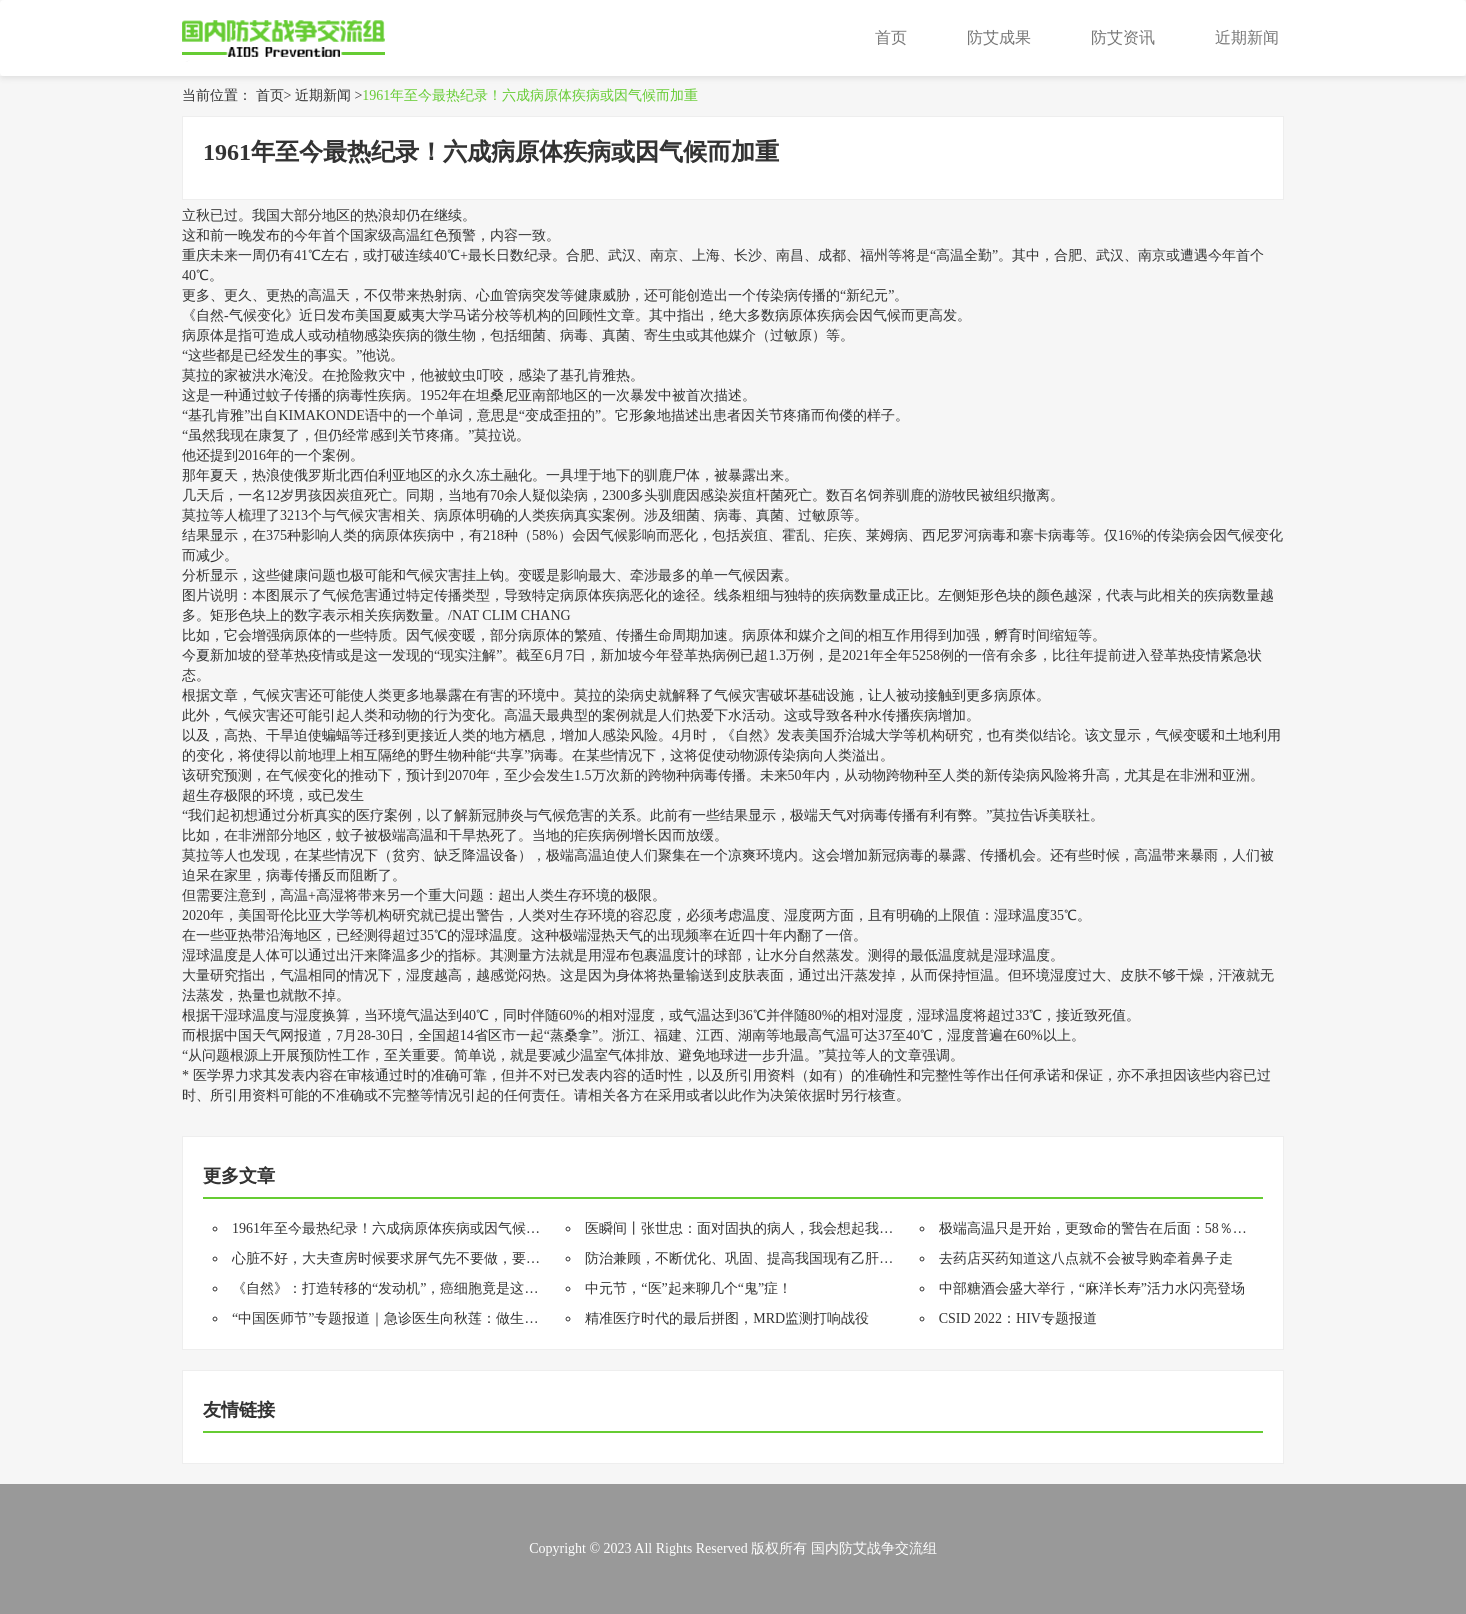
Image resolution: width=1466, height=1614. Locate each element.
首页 (891, 37)
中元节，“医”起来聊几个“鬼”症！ (688, 1288)
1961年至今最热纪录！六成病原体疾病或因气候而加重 (530, 95)
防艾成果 (999, 37)
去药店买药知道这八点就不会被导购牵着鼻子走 (1086, 1258)
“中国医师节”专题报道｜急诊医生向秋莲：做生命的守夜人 (413, 1318)
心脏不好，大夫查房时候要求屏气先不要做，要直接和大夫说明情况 (442, 1258)
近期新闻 (1247, 37)
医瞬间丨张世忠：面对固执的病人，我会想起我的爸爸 (753, 1228)
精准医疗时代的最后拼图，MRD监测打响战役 (727, 1318)
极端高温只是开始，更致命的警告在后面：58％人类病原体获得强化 (1149, 1228)
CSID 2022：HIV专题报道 (1018, 1318)
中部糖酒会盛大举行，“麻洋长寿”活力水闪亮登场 (1092, 1288)
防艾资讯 (1123, 37)
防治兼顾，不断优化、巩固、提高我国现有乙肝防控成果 (760, 1258)
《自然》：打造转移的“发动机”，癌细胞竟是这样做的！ (406, 1288)
